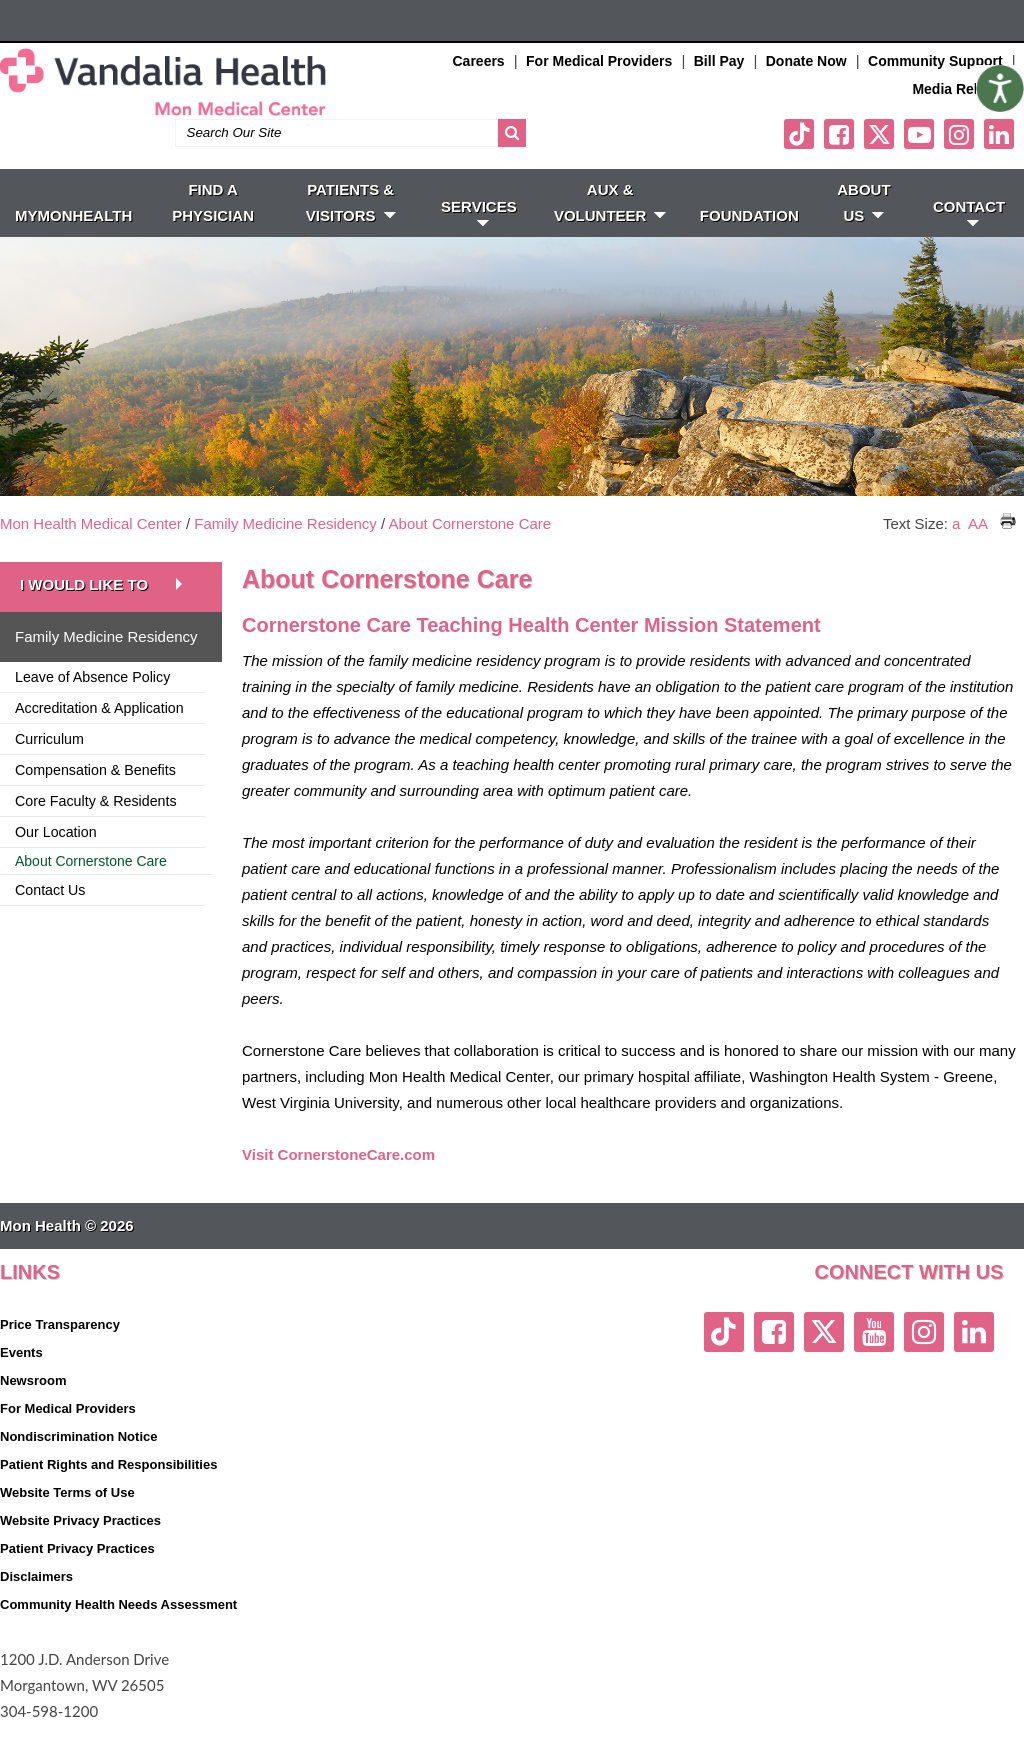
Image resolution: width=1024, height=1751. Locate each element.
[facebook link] (839, 161)
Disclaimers (36, 1603)
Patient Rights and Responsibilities (108, 1491)
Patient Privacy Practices (77, 1575)
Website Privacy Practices (80, 1547)
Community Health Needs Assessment (118, 1631)
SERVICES (479, 239)
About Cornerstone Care (470, 550)
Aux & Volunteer (610, 229)
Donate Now (806, 61)
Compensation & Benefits (95, 797)
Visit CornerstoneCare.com (338, 1181)
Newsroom (33, 1407)
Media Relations (965, 89)
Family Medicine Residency (285, 550)
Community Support (935, 61)
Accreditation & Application (99, 735)
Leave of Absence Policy (92, 704)
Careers (479, 61)
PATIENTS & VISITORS (351, 229)
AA (977, 550)
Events (21, 1379)
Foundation (749, 242)
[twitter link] (879, 161)
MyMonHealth (73, 242)
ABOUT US (863, 229)
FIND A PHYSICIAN (213, 229)
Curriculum (49, 766)
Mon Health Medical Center (91, 550)
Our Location (56, 859)
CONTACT (969, 239)
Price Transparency (60, 1351)
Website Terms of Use (67, 1519)
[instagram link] (959, 161)
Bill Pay (719, 61)
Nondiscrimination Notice (78, 1463)
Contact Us (50, 917)
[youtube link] (919, 161)
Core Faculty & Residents (96, 828)
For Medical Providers (599, 61)
